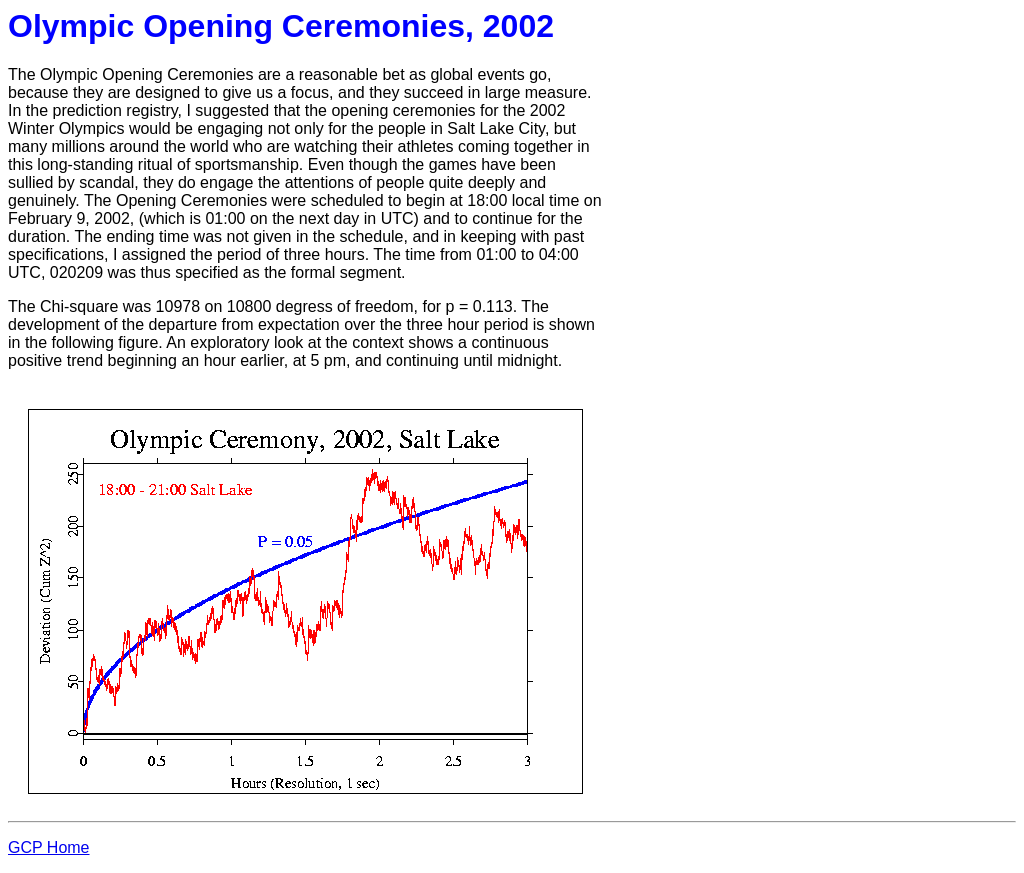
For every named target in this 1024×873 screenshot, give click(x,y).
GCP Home (49, 847)
